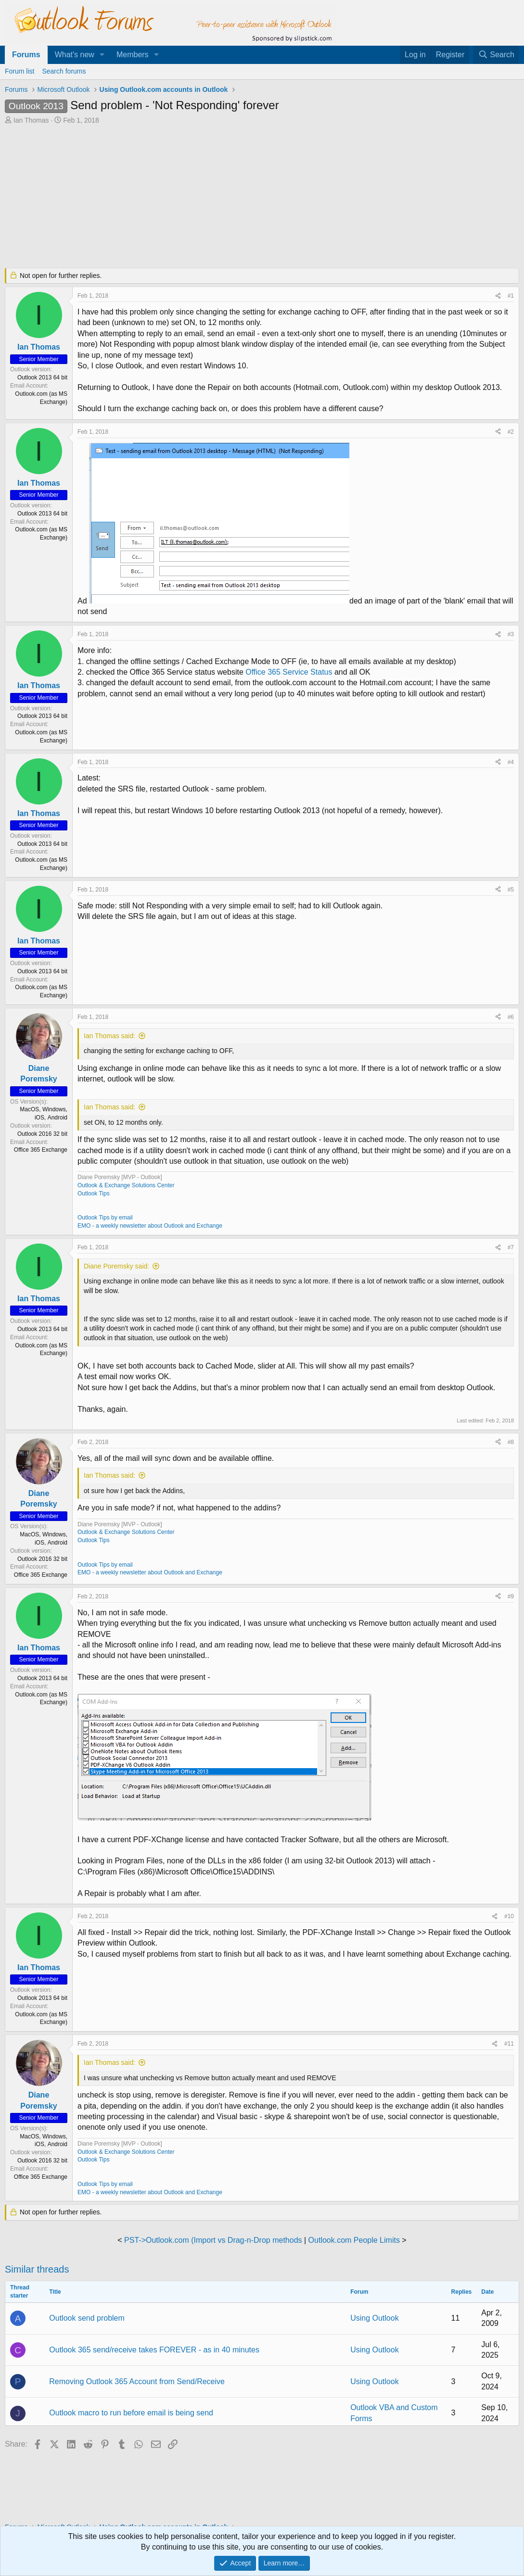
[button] (102, 55)
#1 (511, 295)
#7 (511, 1247)
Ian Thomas (31, 120)
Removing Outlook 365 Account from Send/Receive (137, 2381)
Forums (26, 54)
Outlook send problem (87, 2318)
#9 (511, 1596)
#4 (511, 762)
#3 (511, 634)
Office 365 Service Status (288, 672)
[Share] (498, 296)
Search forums (64, 71)
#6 (511, 1017)
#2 (511, 431)
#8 (511, 1442)
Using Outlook (374, 2318)
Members (132, 54)
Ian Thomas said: (109, 1036)
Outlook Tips (93, 1193)
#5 (511, 889)
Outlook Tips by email (105, 1217)
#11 (509, 2043)
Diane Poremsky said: (116, 1266)
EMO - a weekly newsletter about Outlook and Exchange (149, 1225)
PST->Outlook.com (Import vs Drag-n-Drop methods (213, 2240)
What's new (74, 54)
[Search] (496, 55)
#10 (509, 1916)
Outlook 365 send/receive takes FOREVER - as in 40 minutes (154, 2350)
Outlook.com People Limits (354, 2240)
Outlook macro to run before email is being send (131, 2413)
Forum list (19, 71)
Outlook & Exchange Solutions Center (125, 1185)
